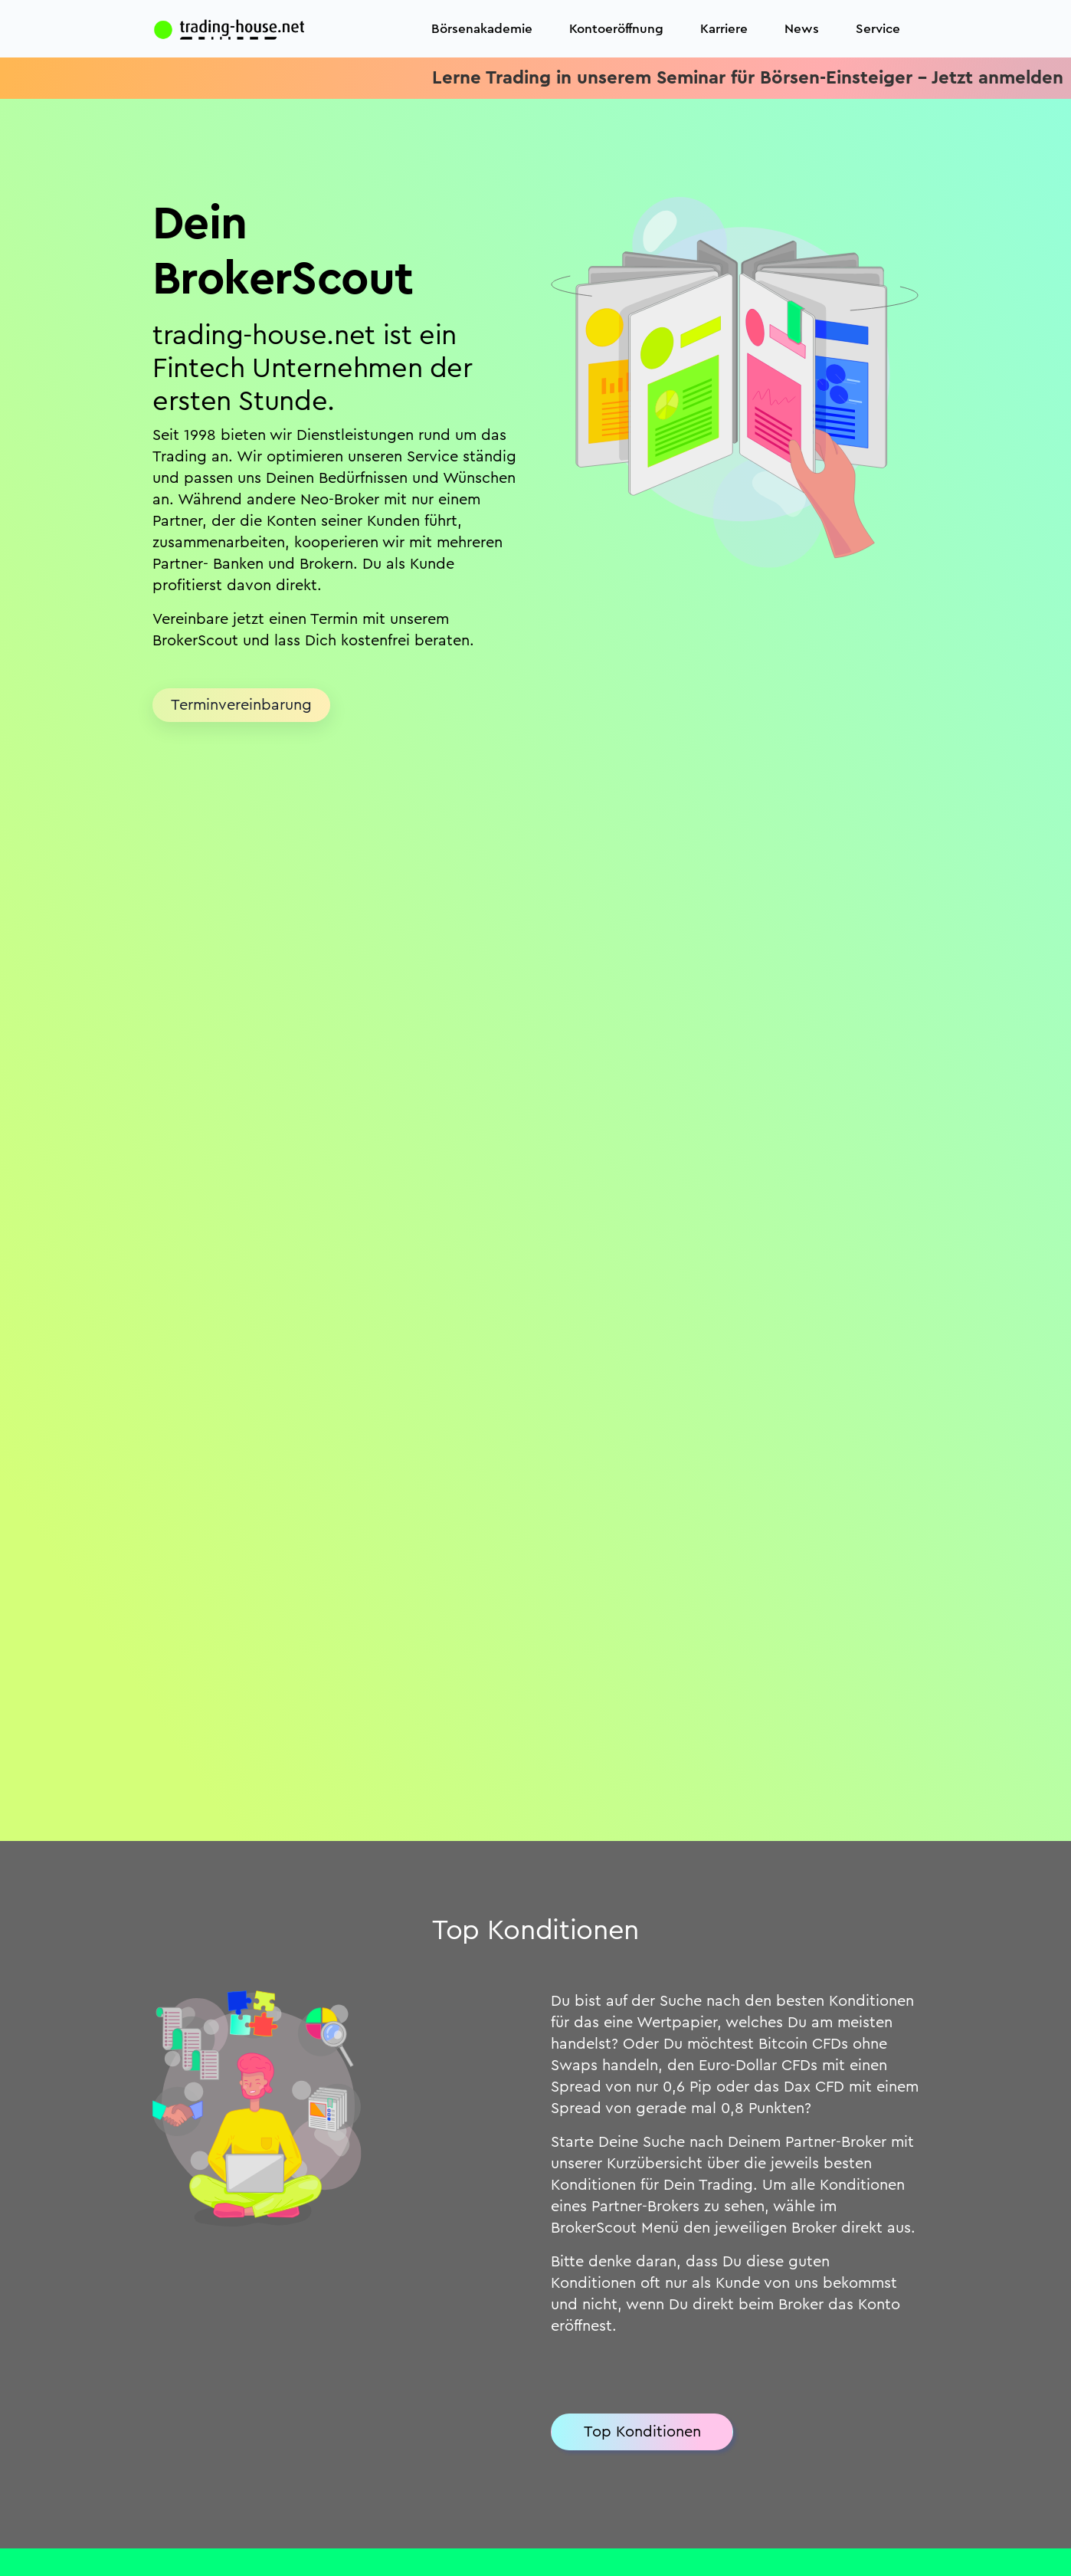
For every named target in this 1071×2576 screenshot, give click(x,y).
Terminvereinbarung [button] (241, 705)
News (801, 28)
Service (878, 28)
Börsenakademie (481, 28)
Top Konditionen (642, 2432)
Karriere (724, 28)
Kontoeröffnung (616, 28)
